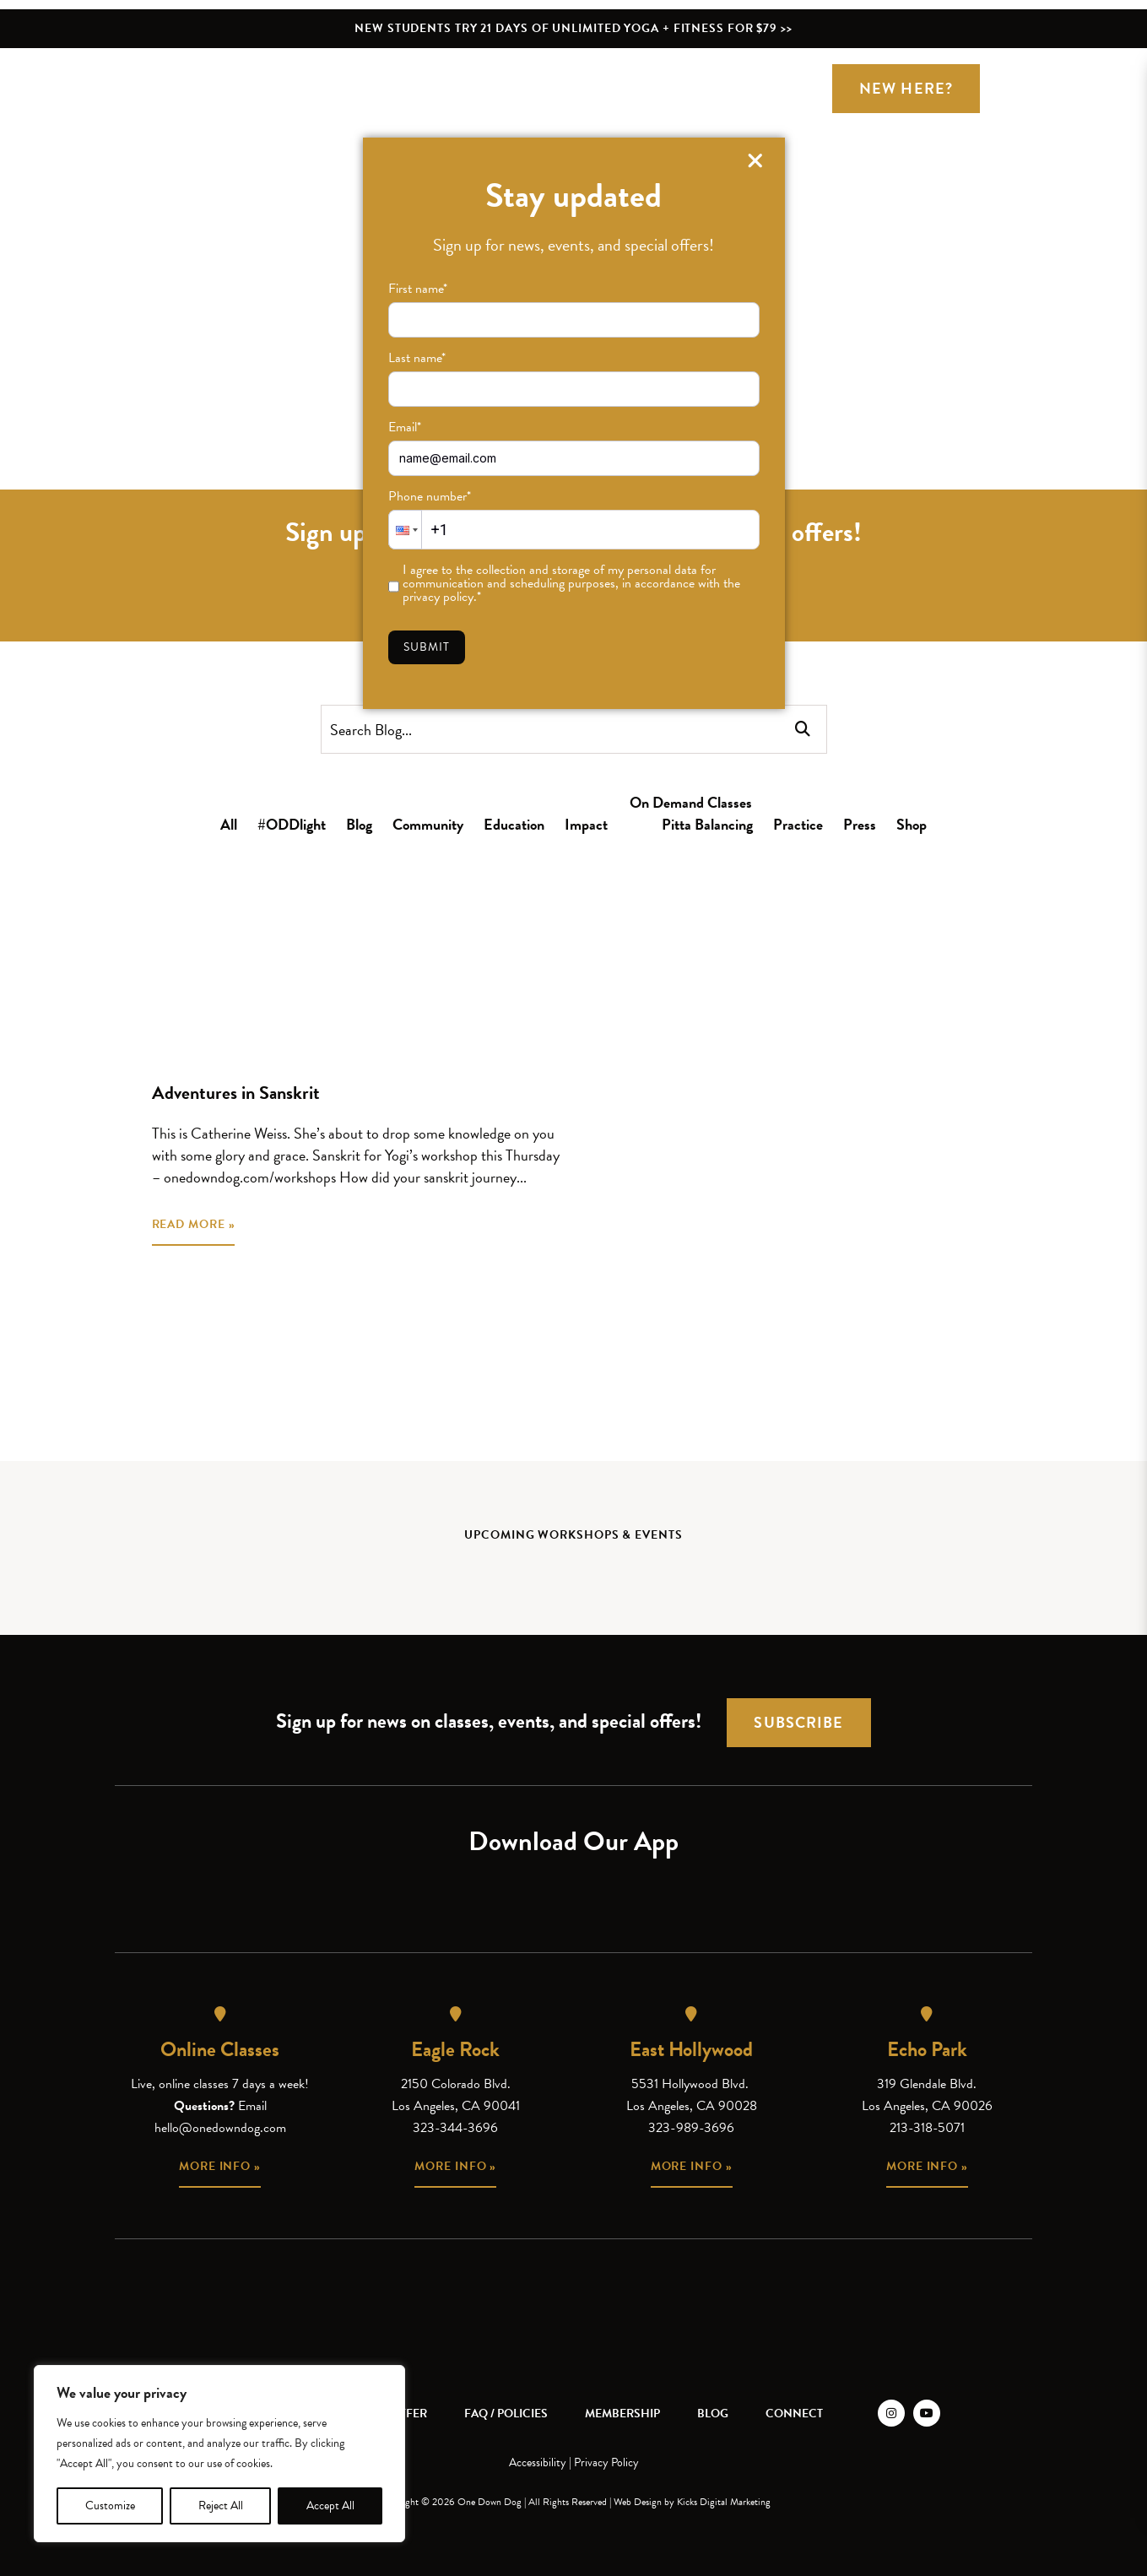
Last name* (417, 358)
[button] (405, 530)
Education (514, 824)
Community (427, 824)
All (228, 824)
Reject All (220, 2505)
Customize (110, 2505)
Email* (404, 427)
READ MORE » (193, 1224)
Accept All (330, 2505)
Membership (622, 2413)
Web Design (638, 2501)
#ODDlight (291, 824)
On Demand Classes (691, 802)
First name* (417, 288)
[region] (219, 2453)
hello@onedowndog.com (220, 2128)
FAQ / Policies (506, 2413)
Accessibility (537, 2462)
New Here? (906, 88)
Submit (427, 647)
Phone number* (429, 496)
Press (859, 824)
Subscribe (798, 1722)
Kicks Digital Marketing (724, 2501)
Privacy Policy (606, 2462)
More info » (220, 2166)
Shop (911, 824)
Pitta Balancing (707, 824)
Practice (798, 824)
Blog (359, 824)
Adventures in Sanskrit (236, 1093)
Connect (794, 2413)
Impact (586, 824)
